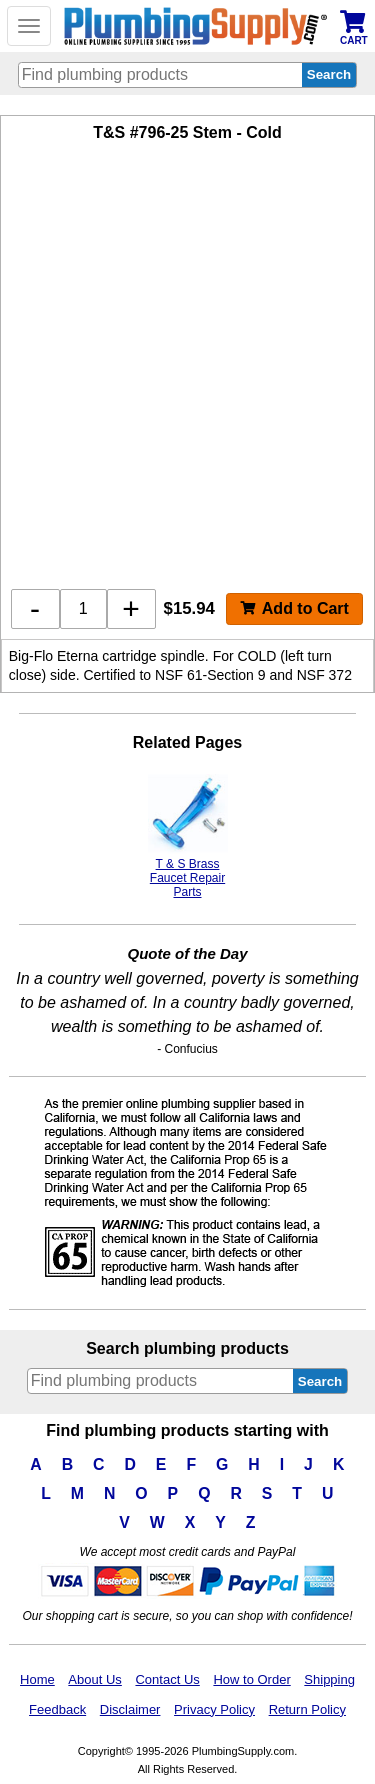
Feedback (57, 1709)
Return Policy (307, 1709)
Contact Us (167, 1679)
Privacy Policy (214, 1709)
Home (37, 1679)
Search (320, 1381)
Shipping (329, 1679)
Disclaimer (130, 1709)
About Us (94, 1679)
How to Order (251, 1679)
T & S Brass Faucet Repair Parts (188, 836)
